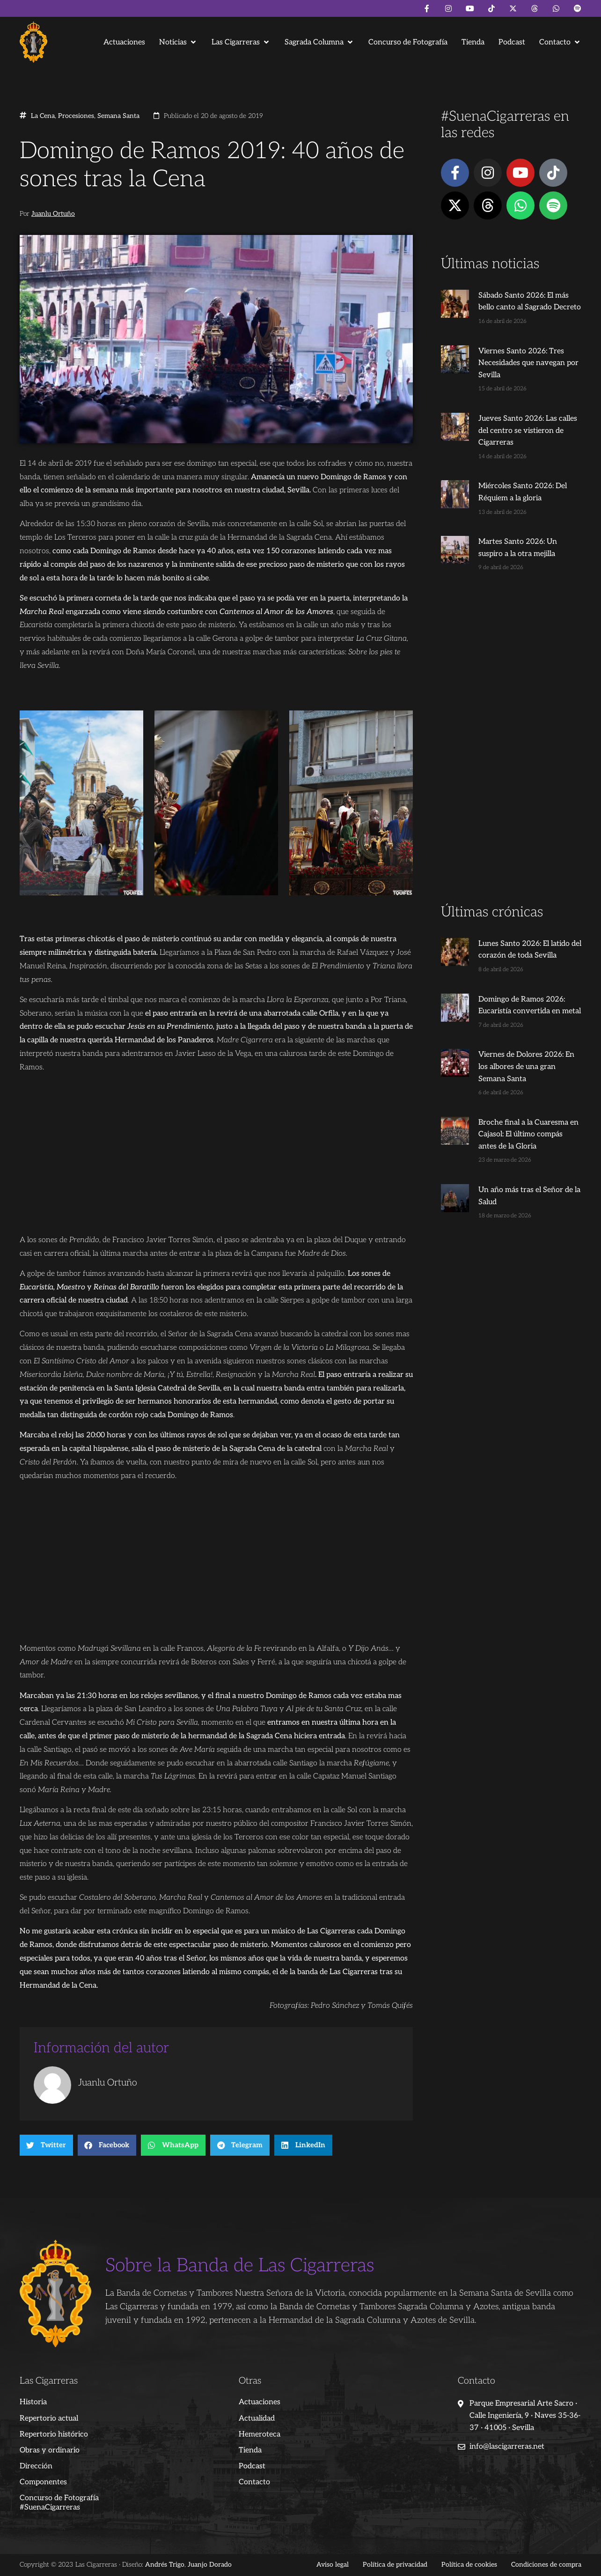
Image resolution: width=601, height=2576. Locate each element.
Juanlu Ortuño (53, 214)
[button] (178, 42)
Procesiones (76, 116)
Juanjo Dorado (210, 2565)
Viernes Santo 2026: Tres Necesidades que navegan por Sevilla (528, 363)
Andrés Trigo (164, 2565)
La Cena (43, 116)
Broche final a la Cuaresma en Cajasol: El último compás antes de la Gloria (528, 1134)
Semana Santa (118, 116)
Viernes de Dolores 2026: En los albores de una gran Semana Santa (526, 1066)
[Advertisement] (511, 755)
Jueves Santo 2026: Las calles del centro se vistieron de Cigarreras (527, 430)
